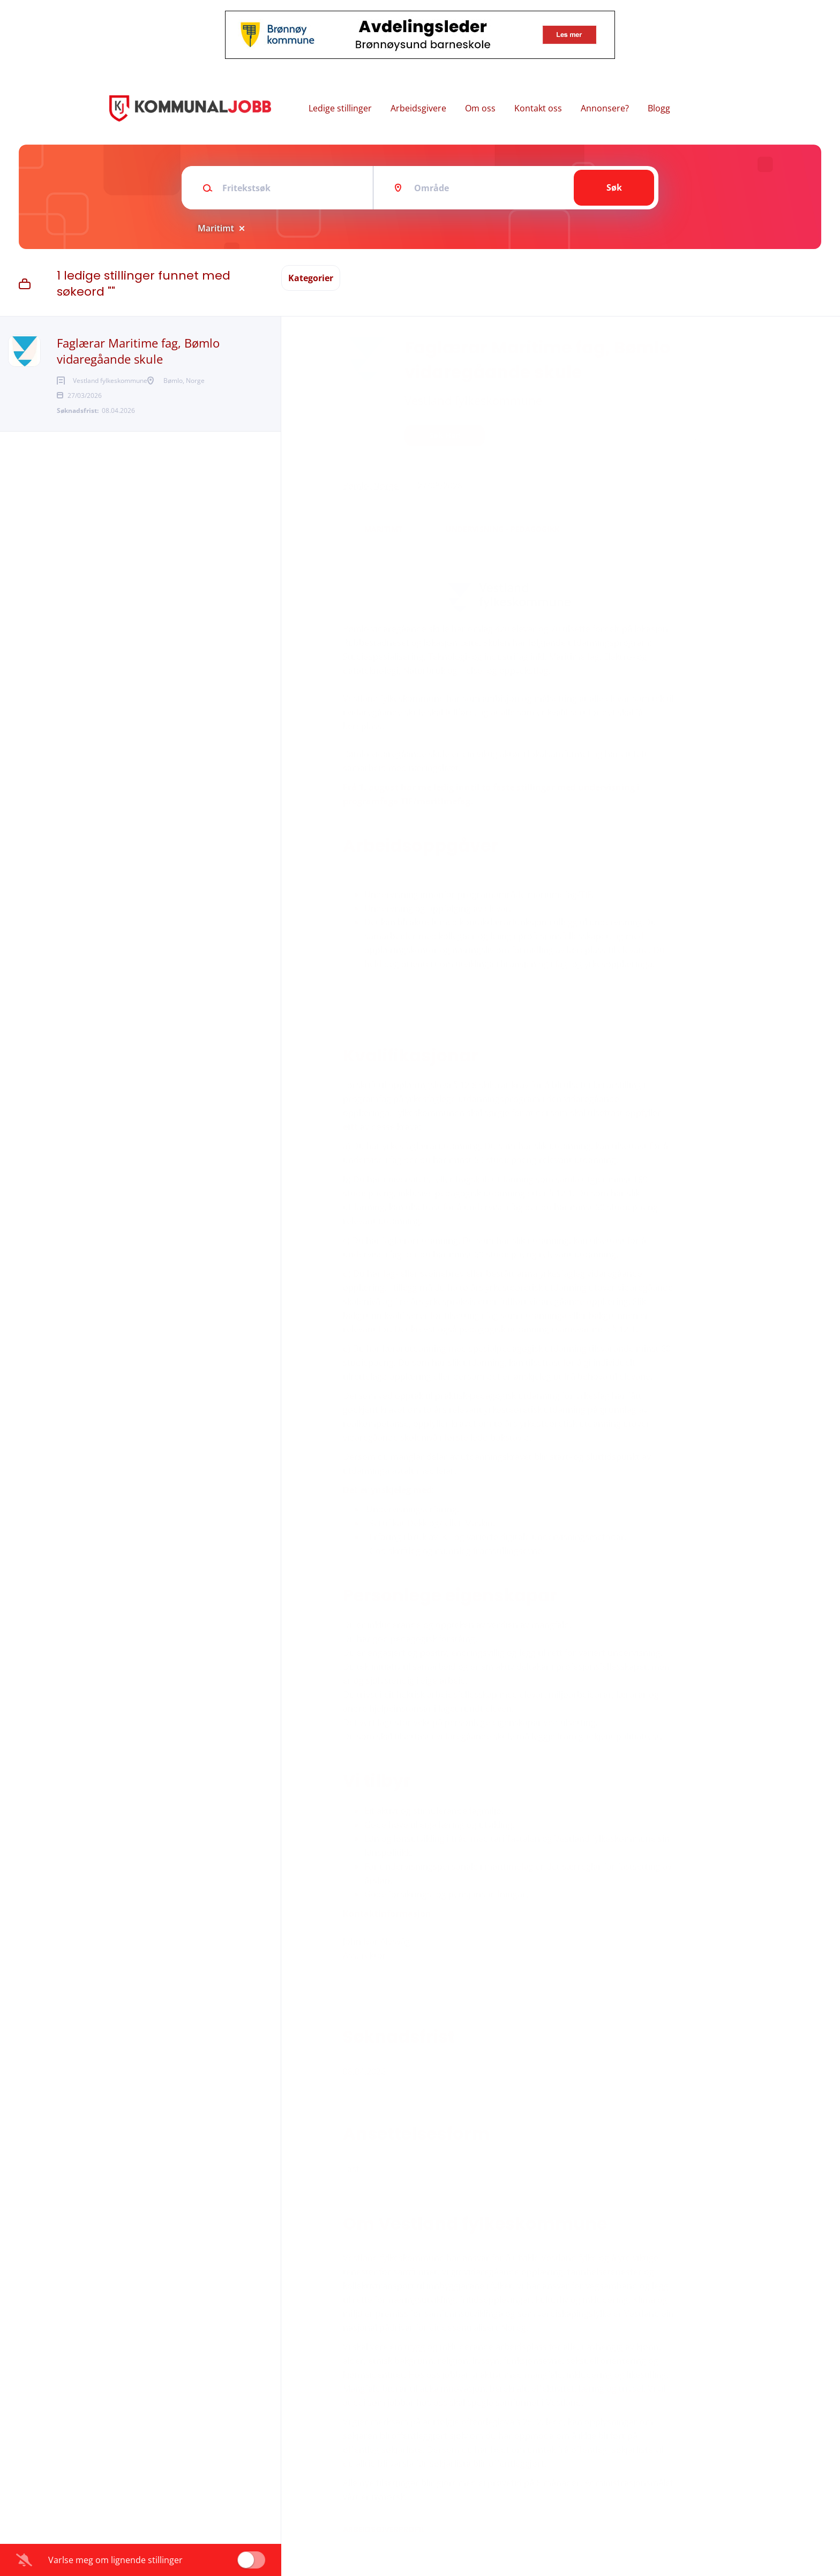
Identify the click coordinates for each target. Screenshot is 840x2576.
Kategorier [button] (310, 278)
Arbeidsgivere (418, 108)
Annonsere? (605, 108)
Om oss (480, 108)
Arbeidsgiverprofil (384, 2529)
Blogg (659, 108)
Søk (614, 187)
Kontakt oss (538, 108)
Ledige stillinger (340, 108)
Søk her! (445, 435)
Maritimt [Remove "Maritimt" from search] (216, 228)
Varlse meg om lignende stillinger (115, 2560)
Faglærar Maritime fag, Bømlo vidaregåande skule (138, 351)
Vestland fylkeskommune (473, 400)
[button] (694, 437)
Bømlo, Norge (371, 486)
